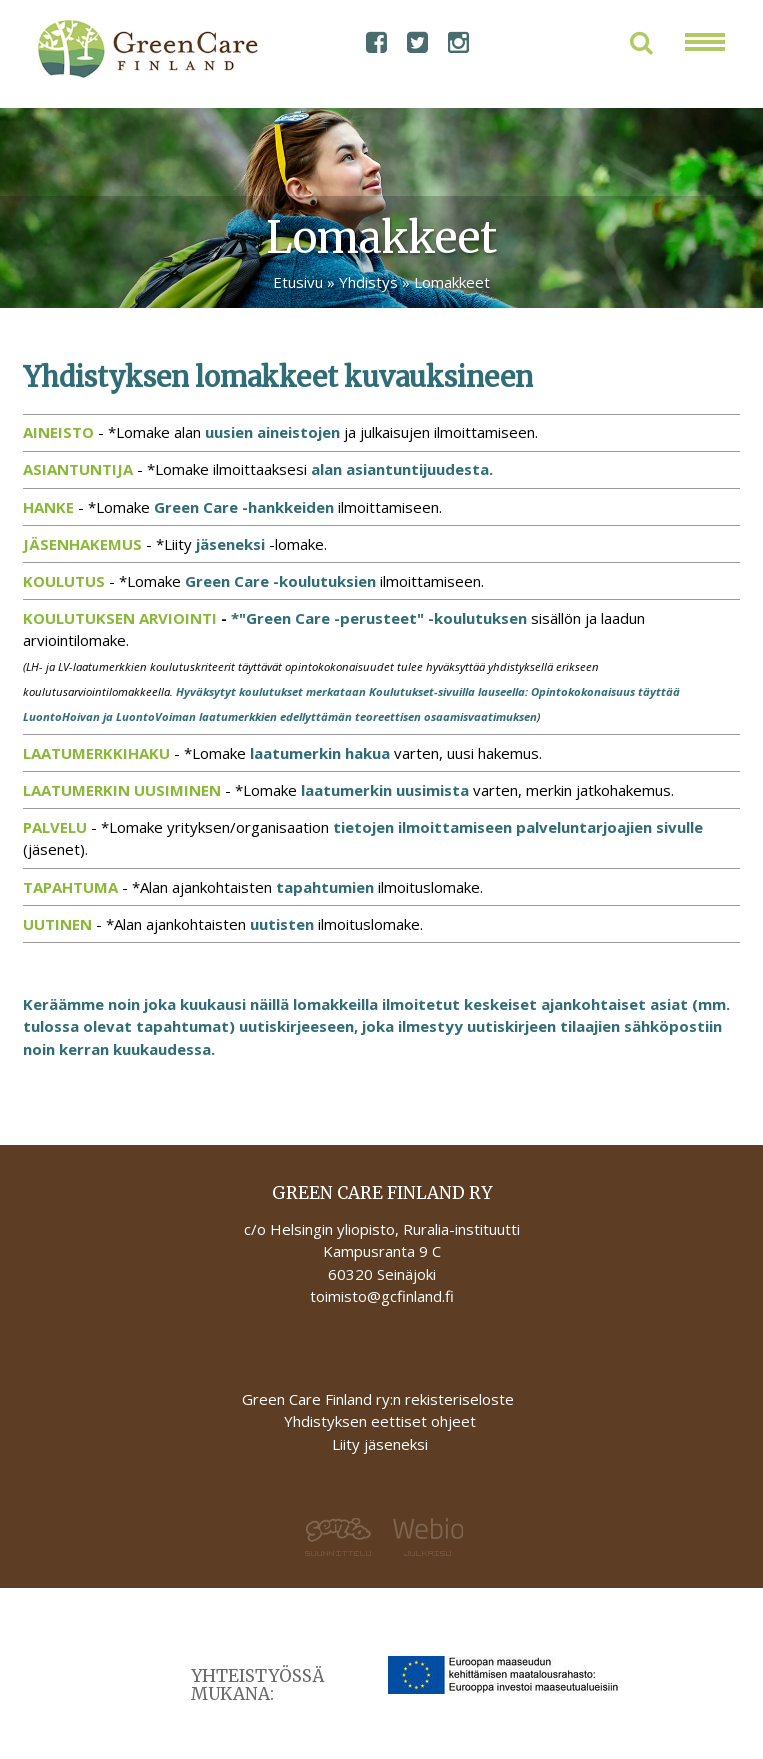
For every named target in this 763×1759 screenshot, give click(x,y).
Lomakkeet (452, 282)
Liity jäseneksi (380, 1444)
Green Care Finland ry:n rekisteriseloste (380, 1399)
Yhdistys (368, 282)
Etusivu (298, 282)
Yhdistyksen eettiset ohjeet (380, 1421)
